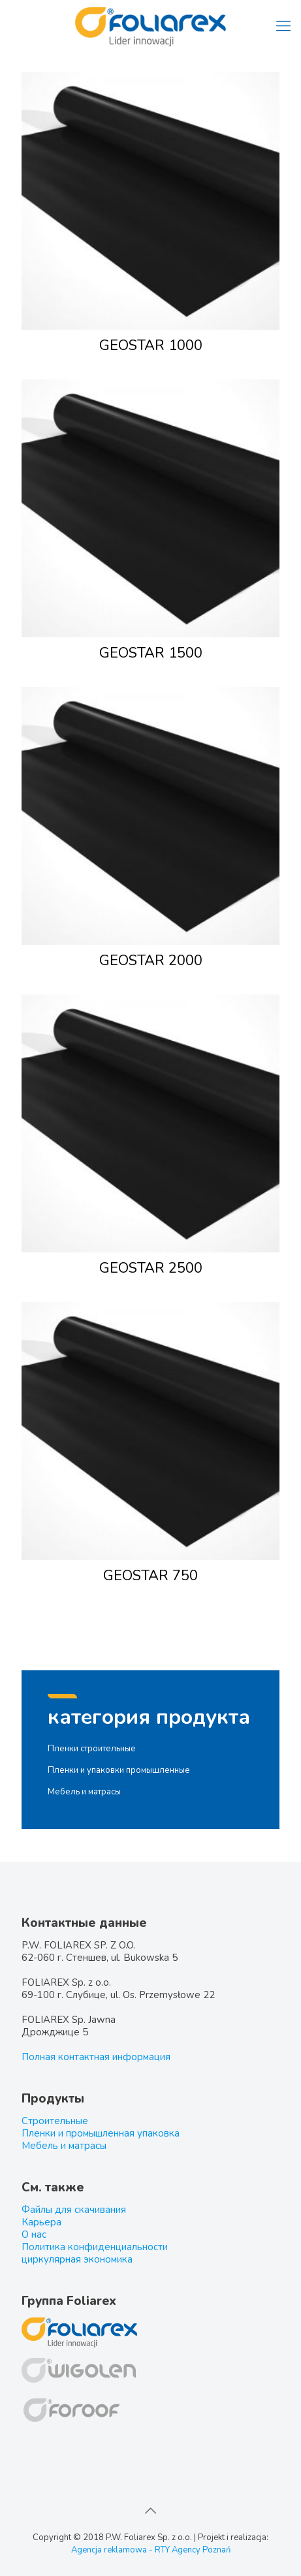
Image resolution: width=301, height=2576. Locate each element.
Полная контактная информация (96, 2056)
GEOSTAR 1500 (150, 653)
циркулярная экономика (77, 2259)
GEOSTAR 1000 (150, 345)
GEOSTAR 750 (150, 1575)
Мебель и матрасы (84, 1792)
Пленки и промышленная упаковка (101, 2133)
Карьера (41, 2222)
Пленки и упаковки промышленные (119, 1770)
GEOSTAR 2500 (150, 1268)
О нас (34, 2234)
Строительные (55, 2120)
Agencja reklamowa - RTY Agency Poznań (150, 2550)
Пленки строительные (92, 1749)
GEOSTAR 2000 (150, 960)
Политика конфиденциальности (95, 2246)
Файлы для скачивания (74, 2209)
